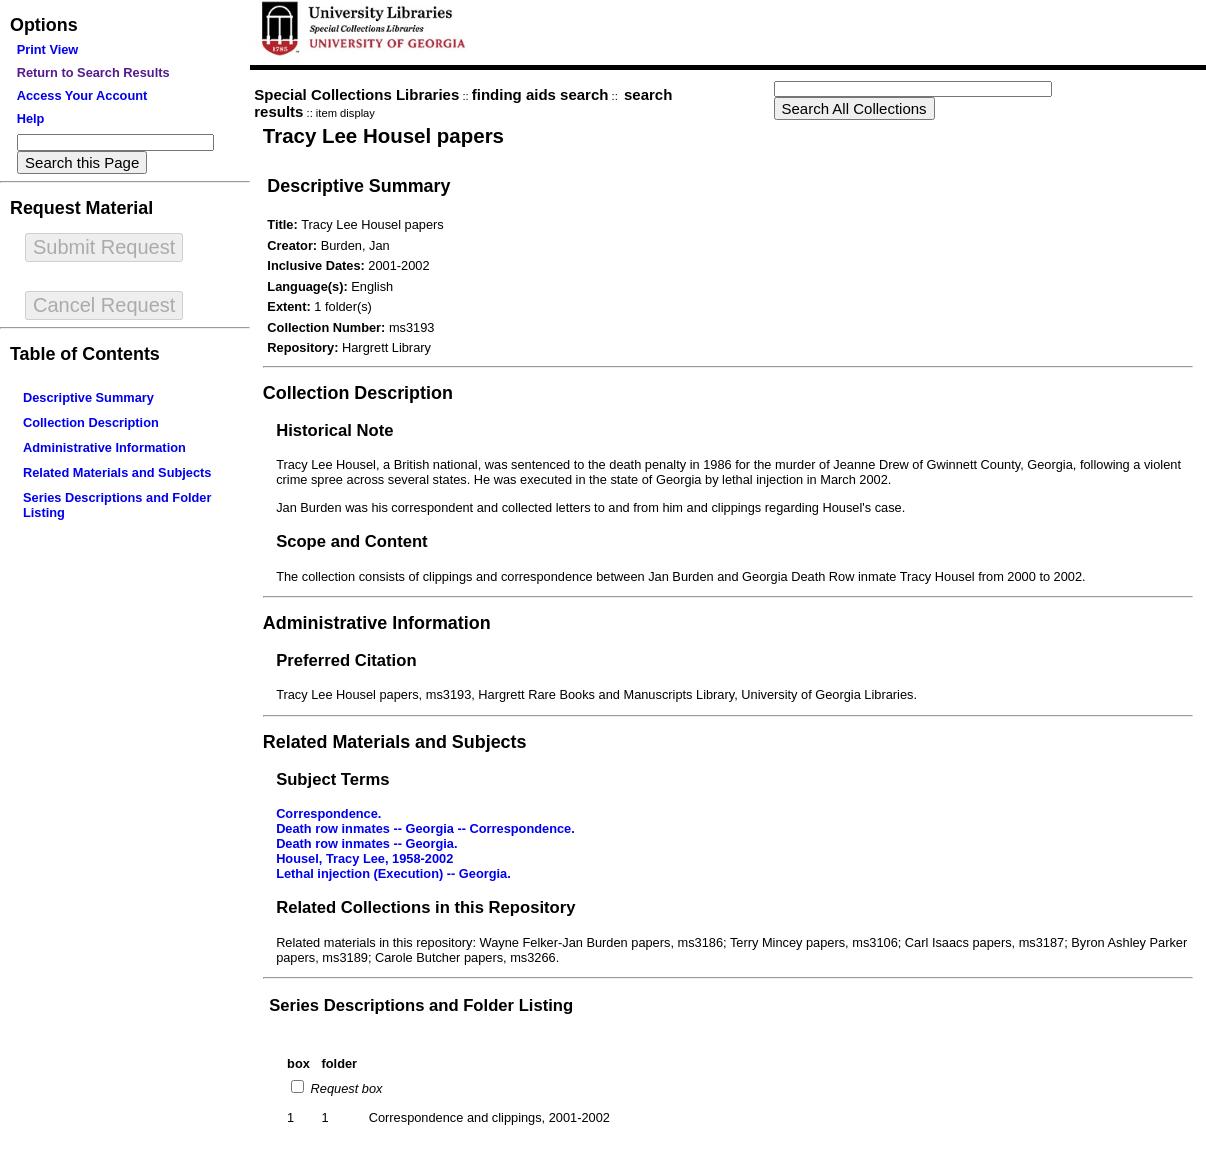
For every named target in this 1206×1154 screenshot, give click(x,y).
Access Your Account (82, 95)
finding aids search (540, 94)
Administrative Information (104, 447)
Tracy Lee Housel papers (383, 135)
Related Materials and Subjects (117, 472)
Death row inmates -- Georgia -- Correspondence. (425, 828)
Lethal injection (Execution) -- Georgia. (393, 873)
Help (31, 118)
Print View (48, 49)
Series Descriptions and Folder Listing (421, 1005)
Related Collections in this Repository (425, 907)
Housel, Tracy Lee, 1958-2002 (364, 858)
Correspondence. (328, 813)
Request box (344, 1088)
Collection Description (91, 422)
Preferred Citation (346, 660)
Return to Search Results (93, 72)
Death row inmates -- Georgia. (366, 843)
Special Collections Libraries (356, 94)
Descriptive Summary (88, 397)
